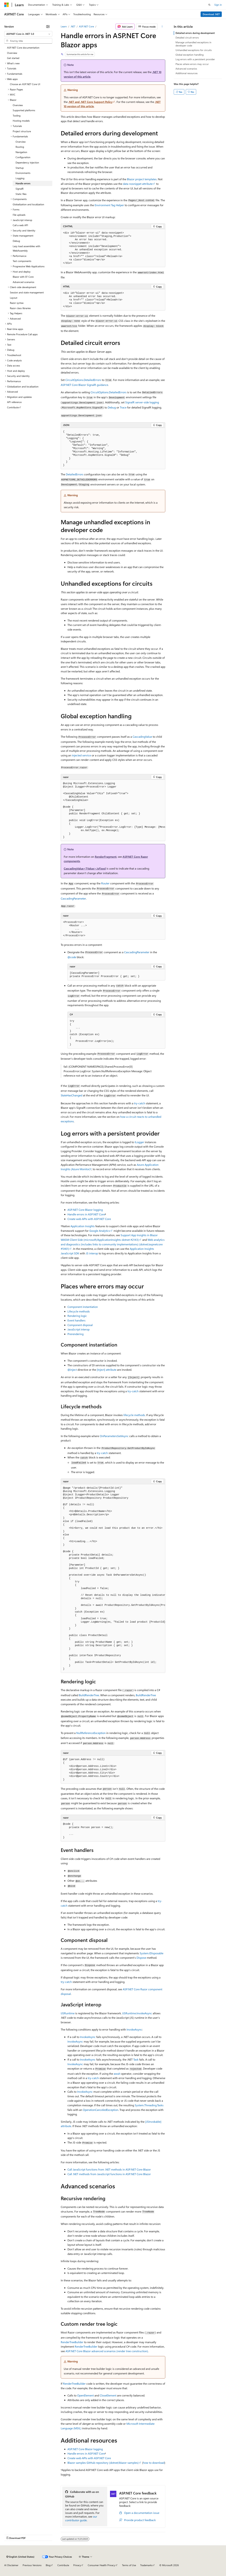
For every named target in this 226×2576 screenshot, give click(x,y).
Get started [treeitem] (13, 58)
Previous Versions (32, 2565)
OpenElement (85, 2395)
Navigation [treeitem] (21, 152)
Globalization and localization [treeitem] (28, 204)
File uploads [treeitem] (19, 214)
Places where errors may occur (192, 64)
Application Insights (82, 1226)
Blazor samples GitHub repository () (103, 2462)
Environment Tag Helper (109, 205)
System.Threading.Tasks (149, 2105)
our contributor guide (81, 2518)
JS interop (92, 1253)
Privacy (77, 2565)
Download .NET (211, 14)
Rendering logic (77, 1316)
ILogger (139, 1142)
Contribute (63, 2565)
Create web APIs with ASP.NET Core (89, 1219)
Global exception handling (190, 54)
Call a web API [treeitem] (20, 225)
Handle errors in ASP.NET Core (86, 1214)
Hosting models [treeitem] (21, 120)
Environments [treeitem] (23, 173)
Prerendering (75, 1334)
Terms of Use (129, 2565)
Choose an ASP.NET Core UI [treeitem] (25, 84)
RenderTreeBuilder (72, 2342)
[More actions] (162, 26)
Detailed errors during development (195, 33)
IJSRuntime (68, 2013)
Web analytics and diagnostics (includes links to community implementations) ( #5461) (113, 1244)
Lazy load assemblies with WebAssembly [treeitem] (26, 248)
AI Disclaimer (11, 2565)
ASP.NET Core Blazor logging (85, 1209)
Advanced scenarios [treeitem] (23, 282)
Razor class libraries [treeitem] (20, 308)
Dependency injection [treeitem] (27, 162)
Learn (64, 26)
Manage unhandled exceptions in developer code (193, 44)
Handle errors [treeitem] (23, 183)
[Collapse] (47, 26)
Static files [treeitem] (21, 194)
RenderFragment (106, 856)
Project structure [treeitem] (22, 131)
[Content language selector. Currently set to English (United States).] (20, 2557)
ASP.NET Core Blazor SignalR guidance (84, 385)
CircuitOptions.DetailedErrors (83, 380)
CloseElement (108, 2395)
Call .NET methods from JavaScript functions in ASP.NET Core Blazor (109, 2174)
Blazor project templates (142, 179)
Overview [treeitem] (12, 53)
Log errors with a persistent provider (195, 59)
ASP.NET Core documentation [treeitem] (23, 47)
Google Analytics (99, 1230)
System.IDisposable (151, 1953)
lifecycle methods (134, 1415)
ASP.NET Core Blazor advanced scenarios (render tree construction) (107, 2351)
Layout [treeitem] (13, 297)
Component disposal (80, 1325)
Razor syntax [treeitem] (16, 303)
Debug (112, 407)
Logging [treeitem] (20, 178)
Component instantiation (82, 1307)
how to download (153, 2462)
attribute (138, 184)
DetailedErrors (74, 474)
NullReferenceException (91, 1733)
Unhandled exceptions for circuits (194, 50)
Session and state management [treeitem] (27, 292)
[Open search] (209, 5)
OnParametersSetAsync (114, 1436)
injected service (81, 755)
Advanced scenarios (186, 68)
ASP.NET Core (86, 26)
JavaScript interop (78, 1329)
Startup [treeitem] (20, 167)
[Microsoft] (6, 4)
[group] (113, 810)
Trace (123, 407)
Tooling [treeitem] (16, 115)
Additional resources (187, 73)
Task (135, 2059)
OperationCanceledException (100, 2110)
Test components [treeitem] (22, 261)
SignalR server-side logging (142, 402)
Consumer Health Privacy (101, 2565)
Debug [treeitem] (16, 241)
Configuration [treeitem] (23, 157)
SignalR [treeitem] (19, 188)
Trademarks (146, 2565)
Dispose (141, 1957)
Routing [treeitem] (20, 146)
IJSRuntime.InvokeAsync (137, 2013)
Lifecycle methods (78, 1311)
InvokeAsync (134, 2029)
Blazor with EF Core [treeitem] (23, 276)
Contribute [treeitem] (13, 407)
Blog (48, 2565)
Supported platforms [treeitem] (24, 110)
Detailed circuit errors (187, 37)
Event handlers (76, 1320)
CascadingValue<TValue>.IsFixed (85, 868)
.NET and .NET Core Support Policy (90, 102)
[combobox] (28, 34)
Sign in (218, 4)
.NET (72, 26)
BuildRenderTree (89, 1695)
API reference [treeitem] (14, 402)
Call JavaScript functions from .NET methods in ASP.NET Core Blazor (109, 2169)
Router (105, 883)
